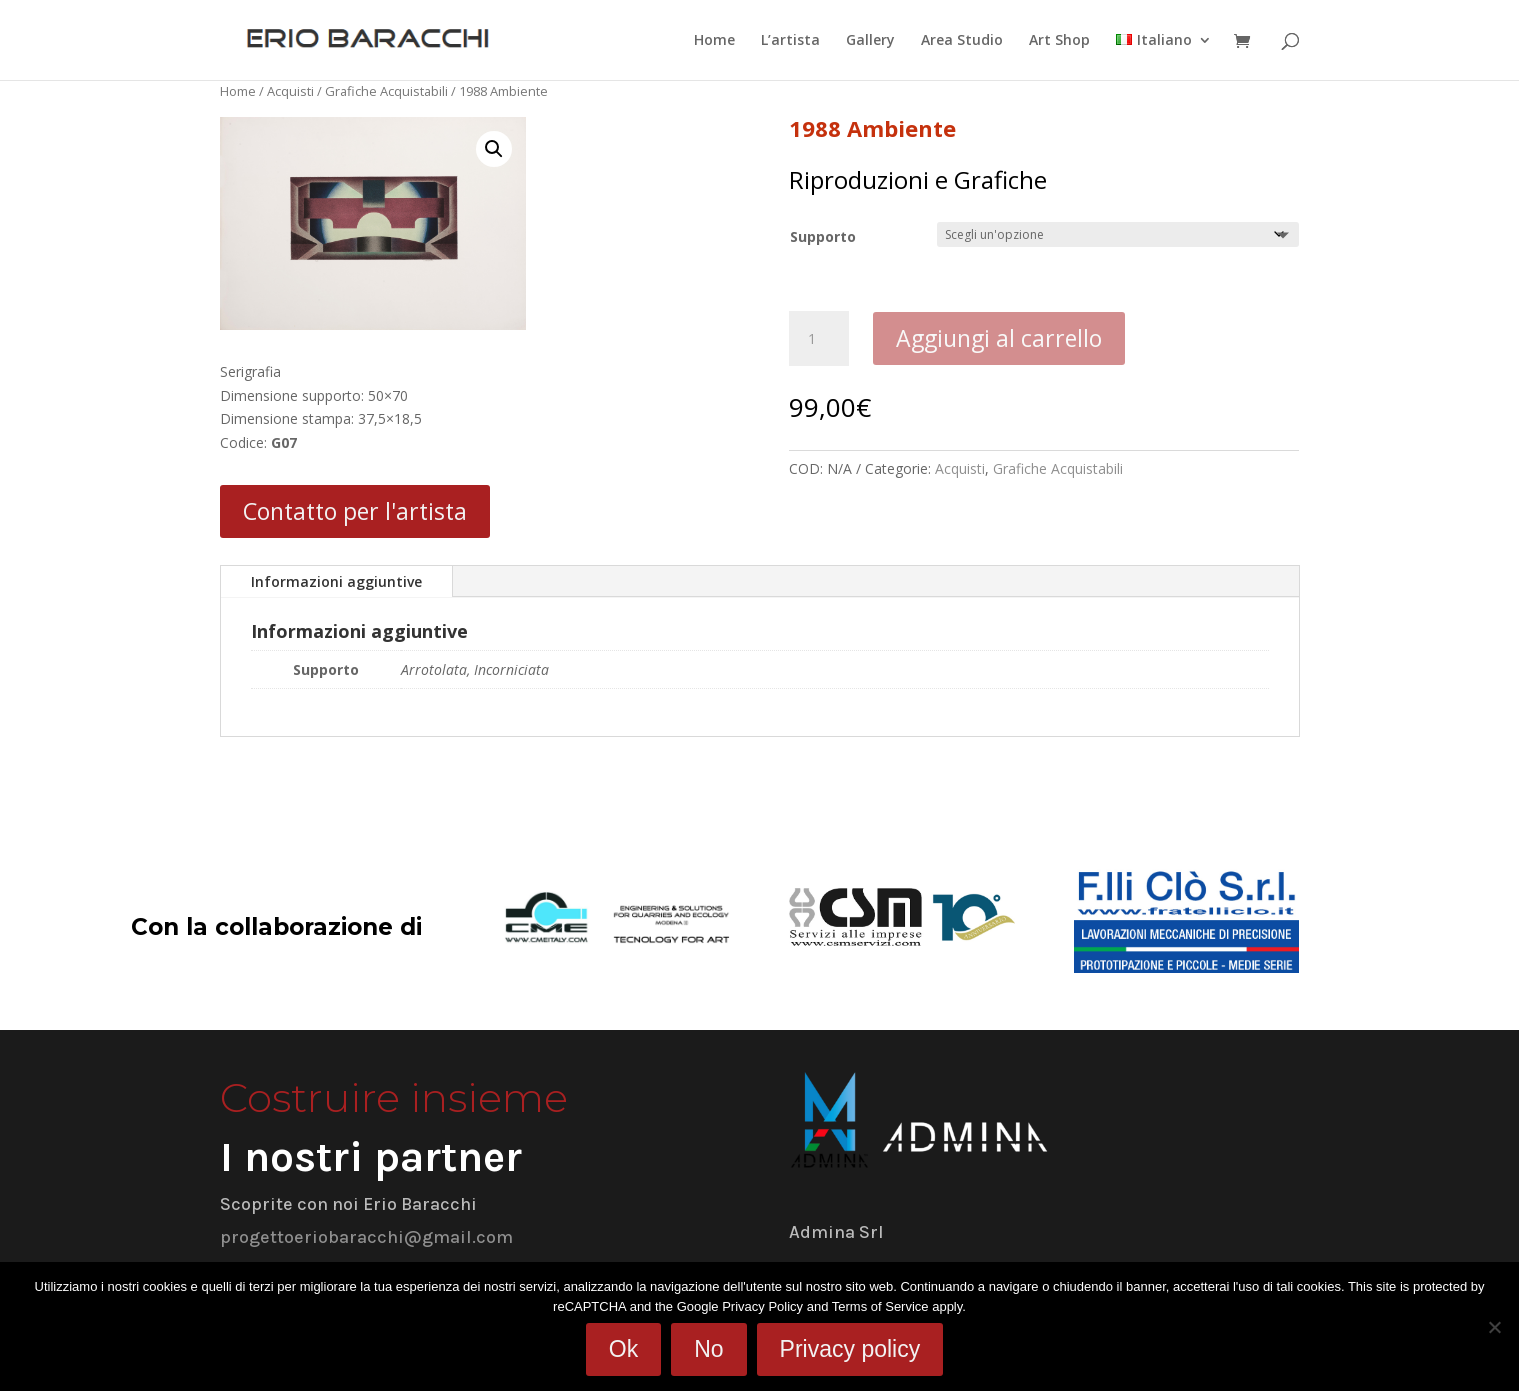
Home (714, 41)
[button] (494, 149)
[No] (1494, 1327)
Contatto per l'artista (355, 511)
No (708, 1349)
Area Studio (962, 41)
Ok (623, 1349)
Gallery (870, 41)
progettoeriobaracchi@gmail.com (366, 1237)
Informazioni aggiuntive (336, 581)
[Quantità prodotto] (819, 339)
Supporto (823, 236)
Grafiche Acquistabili (386, 91)
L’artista (790, 41)
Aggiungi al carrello (999, 338)
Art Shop (1059, 41)
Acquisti (290, 91)
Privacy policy (850, 1349)
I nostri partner (371, 1157)
